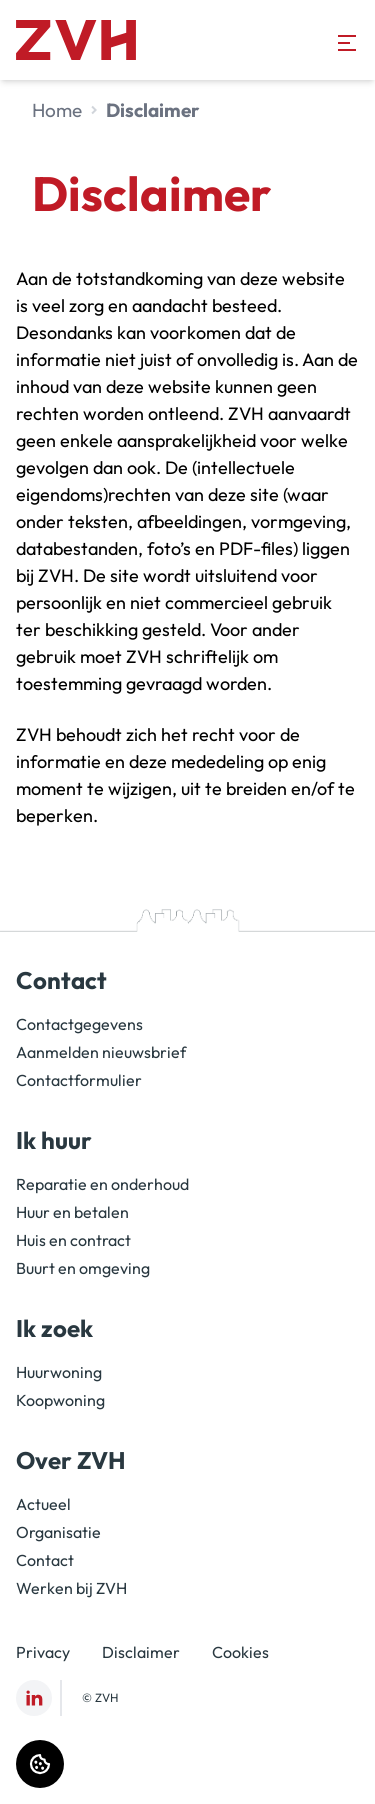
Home (57, 110)
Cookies (240, 1652)
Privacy (43, 1652)
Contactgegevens (79, 1024)
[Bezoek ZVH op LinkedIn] (34, 1698)
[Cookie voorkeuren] (40, 1764)
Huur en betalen (72, 1212)
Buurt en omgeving (83, 1268)
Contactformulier (79, 1080)
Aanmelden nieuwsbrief (101, 1052)
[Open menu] (347, 43)
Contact (45, 1560)
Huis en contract (73, 1240)
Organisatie (58, 1532)
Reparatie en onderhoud (102, 1184)
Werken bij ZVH (71, 1588)
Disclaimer (141, 1652)
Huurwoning (59, 1372)
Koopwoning (60, 1400)
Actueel (43, 1504)
